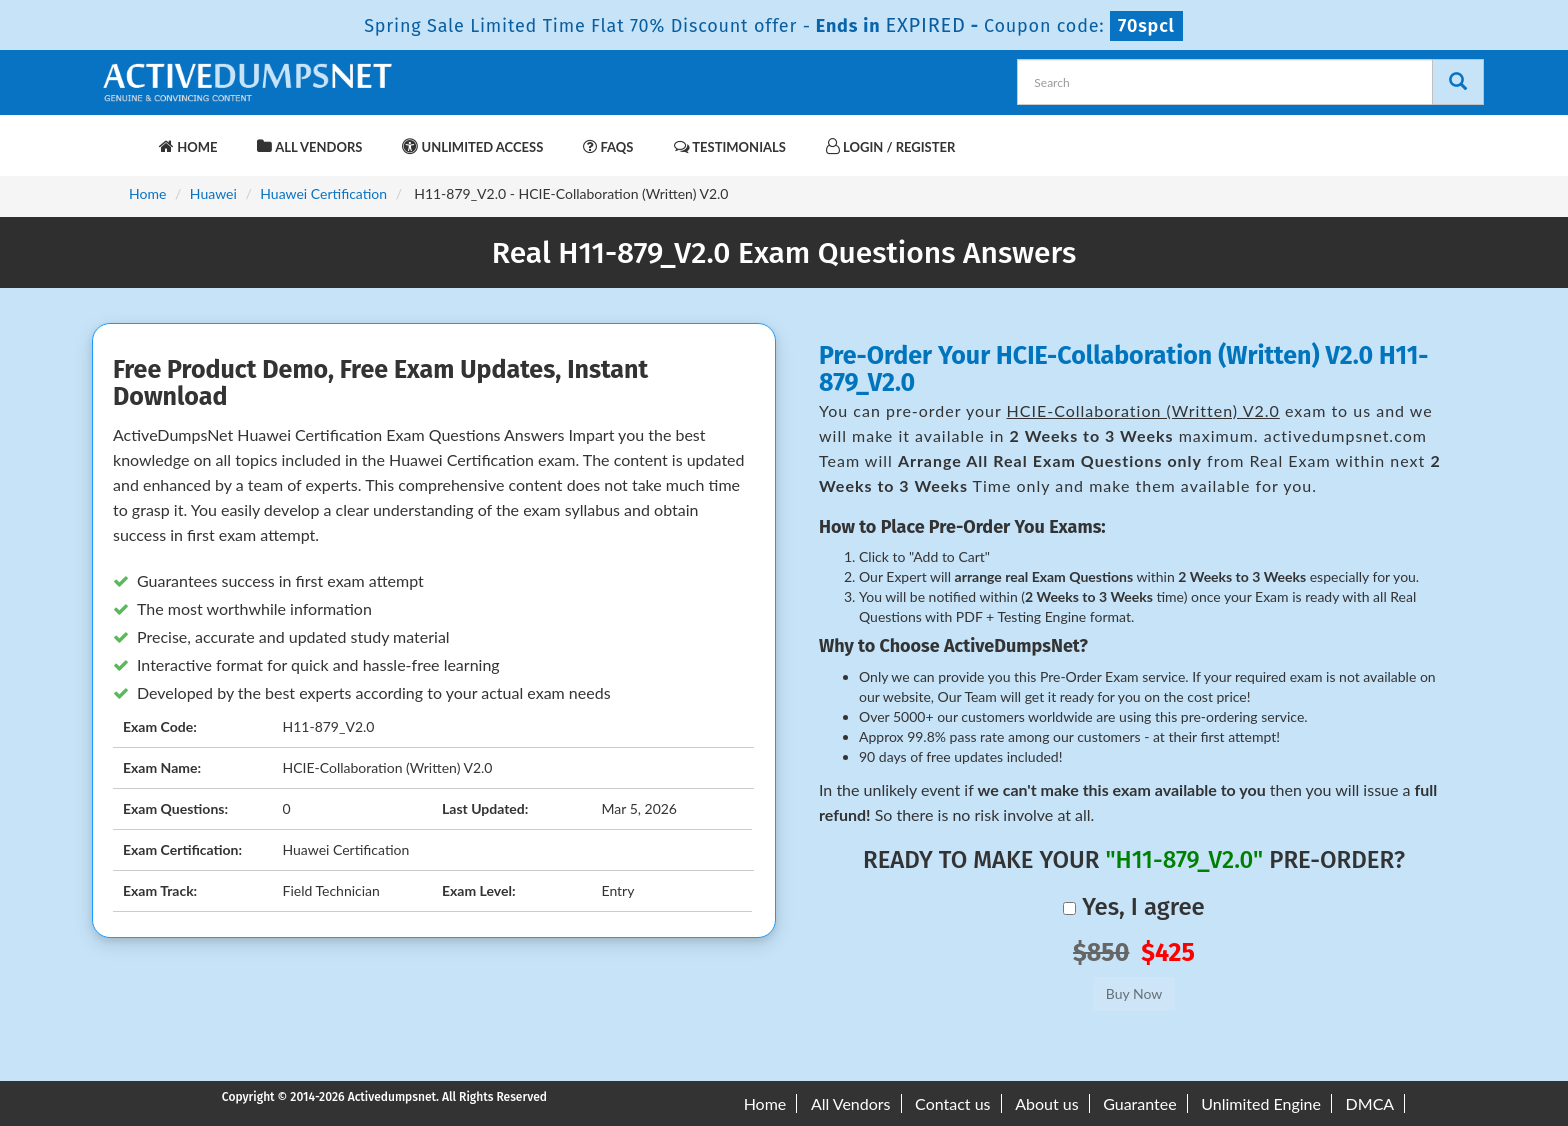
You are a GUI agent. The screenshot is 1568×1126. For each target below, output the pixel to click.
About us (1046, 1103)
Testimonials (730, 146)
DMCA (1370, 1103)
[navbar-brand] (124, 137)
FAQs (608, 146)
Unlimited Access (472, 146)
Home (188, 146)
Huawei (213, 193)
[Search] (1458, 82)
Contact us (952, 1103)
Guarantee (1139, 1103)
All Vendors (309, 146)
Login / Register (890, 146)
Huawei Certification (323, 193)
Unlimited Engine (1261, 1103)
